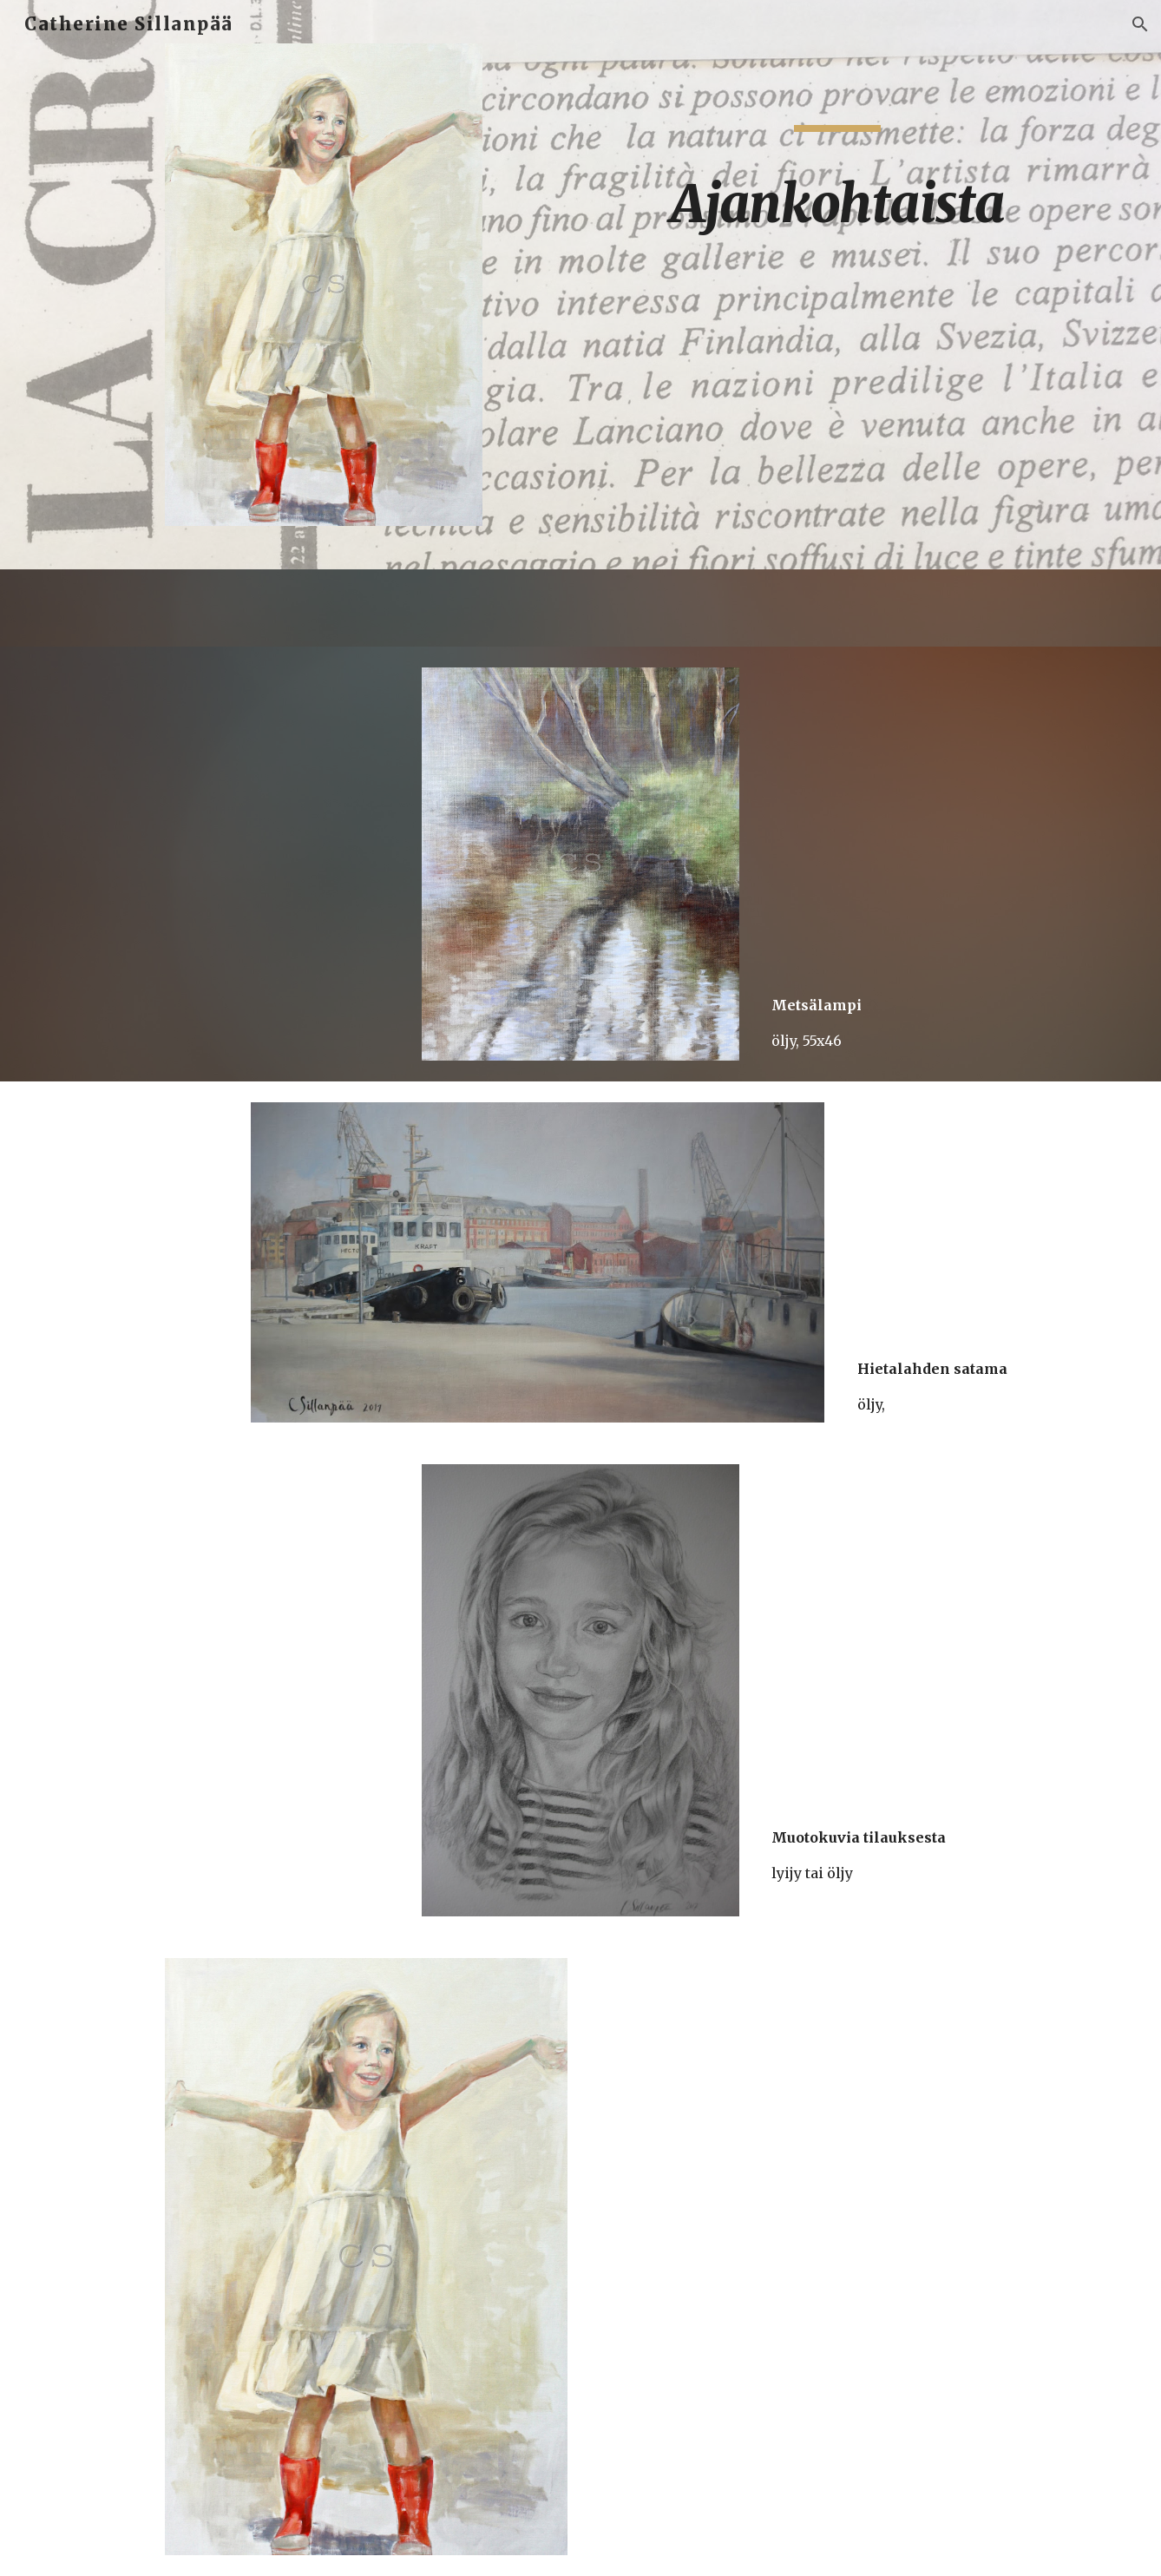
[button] (1140, 24)
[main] (837, 186)
